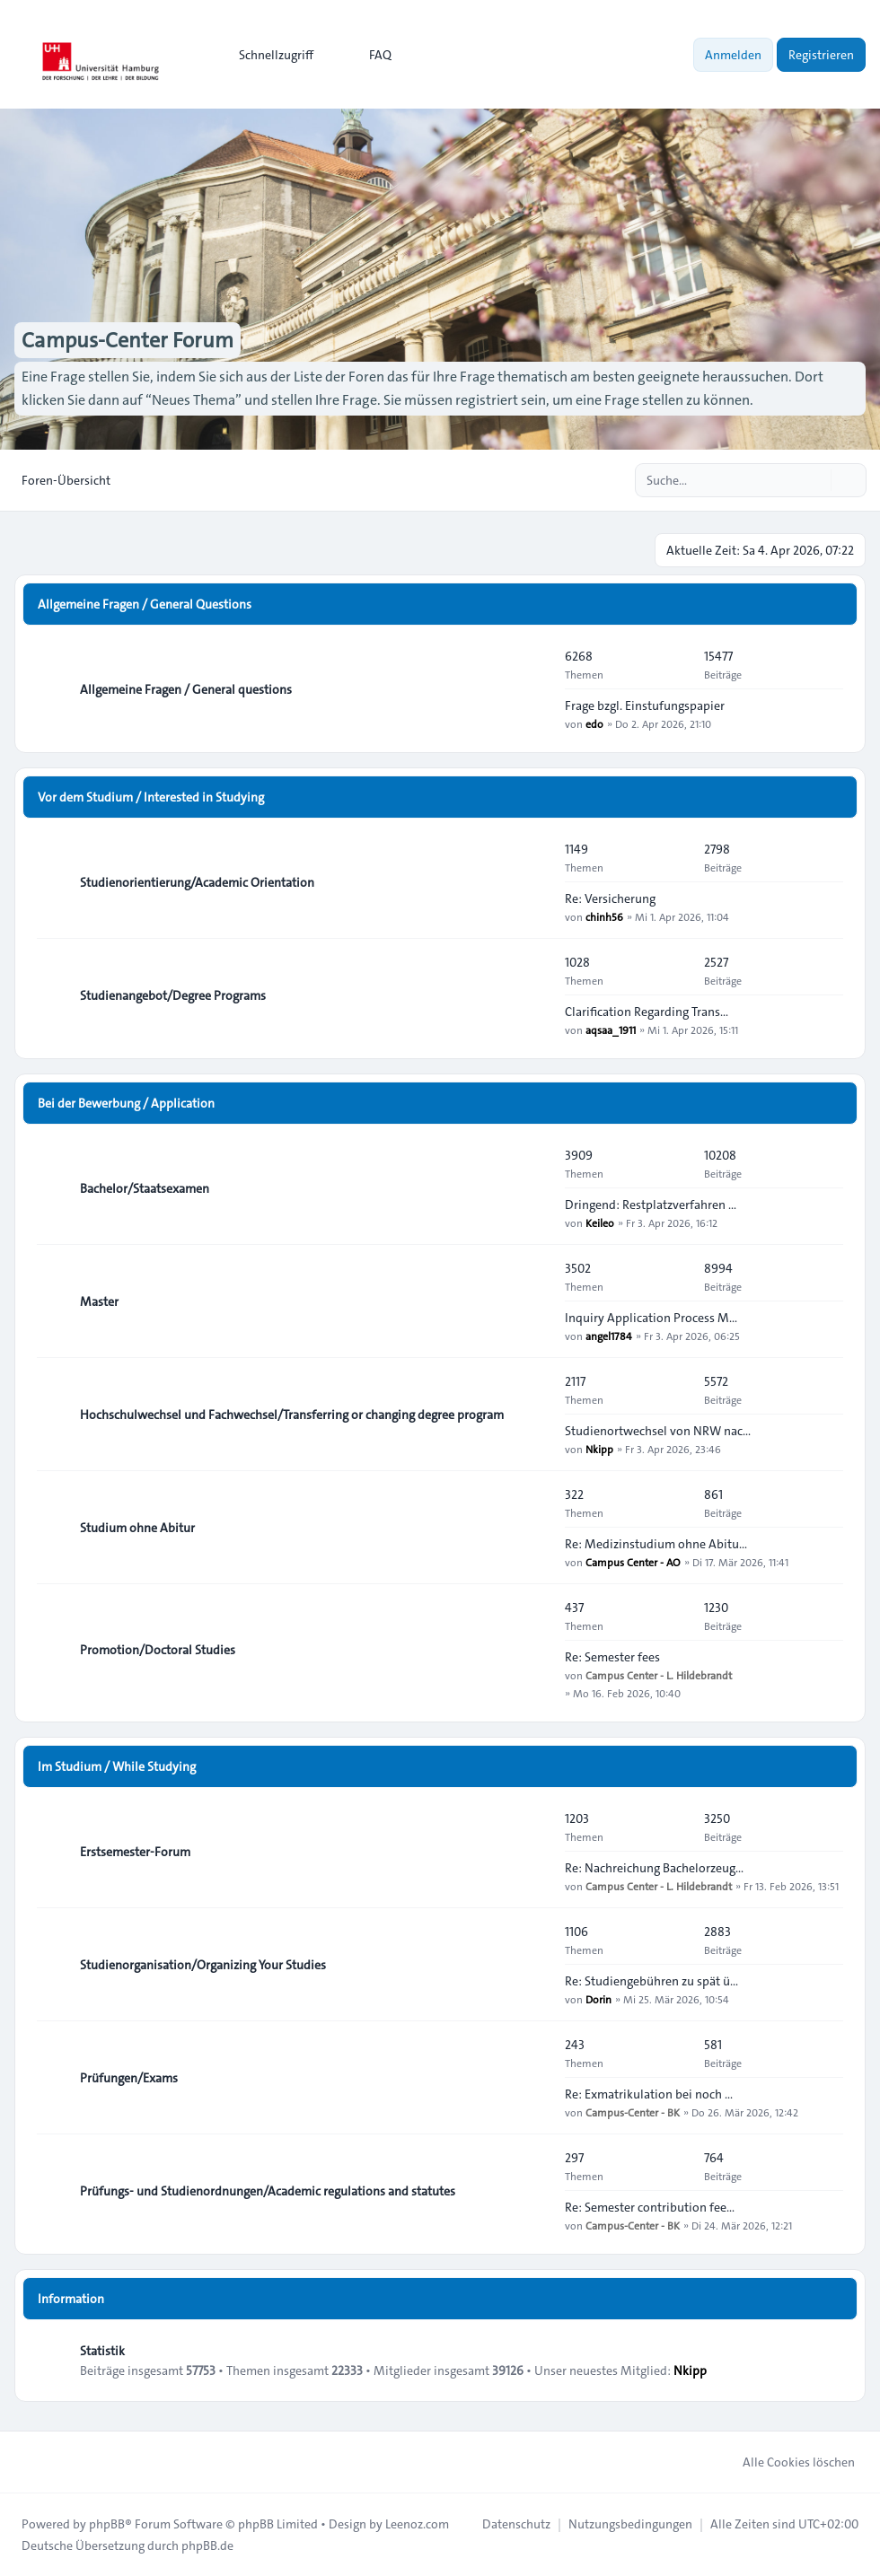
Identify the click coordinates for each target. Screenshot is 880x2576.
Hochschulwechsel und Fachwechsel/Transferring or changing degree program (292, 1415)
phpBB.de (207, 2545)
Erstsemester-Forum (135, 1852)
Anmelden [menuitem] (733, 55)
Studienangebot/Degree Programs (173, 995)
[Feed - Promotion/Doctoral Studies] (535, 1649)
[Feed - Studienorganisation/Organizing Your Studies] (535, 1965)
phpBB (107, 2524)
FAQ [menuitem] (369, 55)
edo (594, 723)
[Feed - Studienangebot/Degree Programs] (535, 995)
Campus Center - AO (633, 1562)
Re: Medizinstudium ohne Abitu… (656, 1544)
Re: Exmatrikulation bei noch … (649, 2094)
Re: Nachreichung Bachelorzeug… (654, 1868)
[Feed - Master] (535, 1301)
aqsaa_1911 (610, 1029)
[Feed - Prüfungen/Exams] (535, 2078)
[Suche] (815, 480)
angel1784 (608, 1335)
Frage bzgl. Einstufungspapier (645, 705)
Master (99, 1301)
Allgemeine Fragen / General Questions (144, 604)
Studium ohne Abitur (137, 1528)
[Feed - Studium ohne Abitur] (535, 1527)
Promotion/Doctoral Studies (157, 1650)
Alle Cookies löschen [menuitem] (787, 2462)
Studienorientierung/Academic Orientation (197, 882)
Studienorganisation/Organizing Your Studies (203, 1965)
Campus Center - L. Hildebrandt (658, 1675)
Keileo (599, 1222)
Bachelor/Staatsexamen (144, 1188)
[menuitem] (268, 55)
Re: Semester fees (612, 1657)
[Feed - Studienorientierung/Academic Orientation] (535, 882)
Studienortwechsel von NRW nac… (658, 1431)
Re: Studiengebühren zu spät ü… (651, 1981)
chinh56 (604, 916)
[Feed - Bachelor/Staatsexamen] (535, 1188)
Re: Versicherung (610, 898)
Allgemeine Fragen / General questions (186, 689)
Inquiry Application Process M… (651, 1318)
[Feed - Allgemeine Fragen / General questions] (535, 689)
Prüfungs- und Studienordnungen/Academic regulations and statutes (267, 2191)
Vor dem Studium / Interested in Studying (151, 797)
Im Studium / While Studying (117, 1766)
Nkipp (599, 1449)
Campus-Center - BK (632, 2112)
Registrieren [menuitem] (821, 55)
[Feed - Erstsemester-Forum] (535, 1851)
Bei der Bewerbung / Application (126, 1103)
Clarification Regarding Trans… (646, 1012)
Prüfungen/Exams (129, 2078)
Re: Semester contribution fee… (650, 2207)
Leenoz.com (417, 2524)
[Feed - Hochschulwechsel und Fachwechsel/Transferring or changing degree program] (535, 1414)
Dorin (598, 1999)
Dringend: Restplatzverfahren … (650, 1205)
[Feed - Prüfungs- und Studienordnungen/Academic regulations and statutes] (535, 2191)
